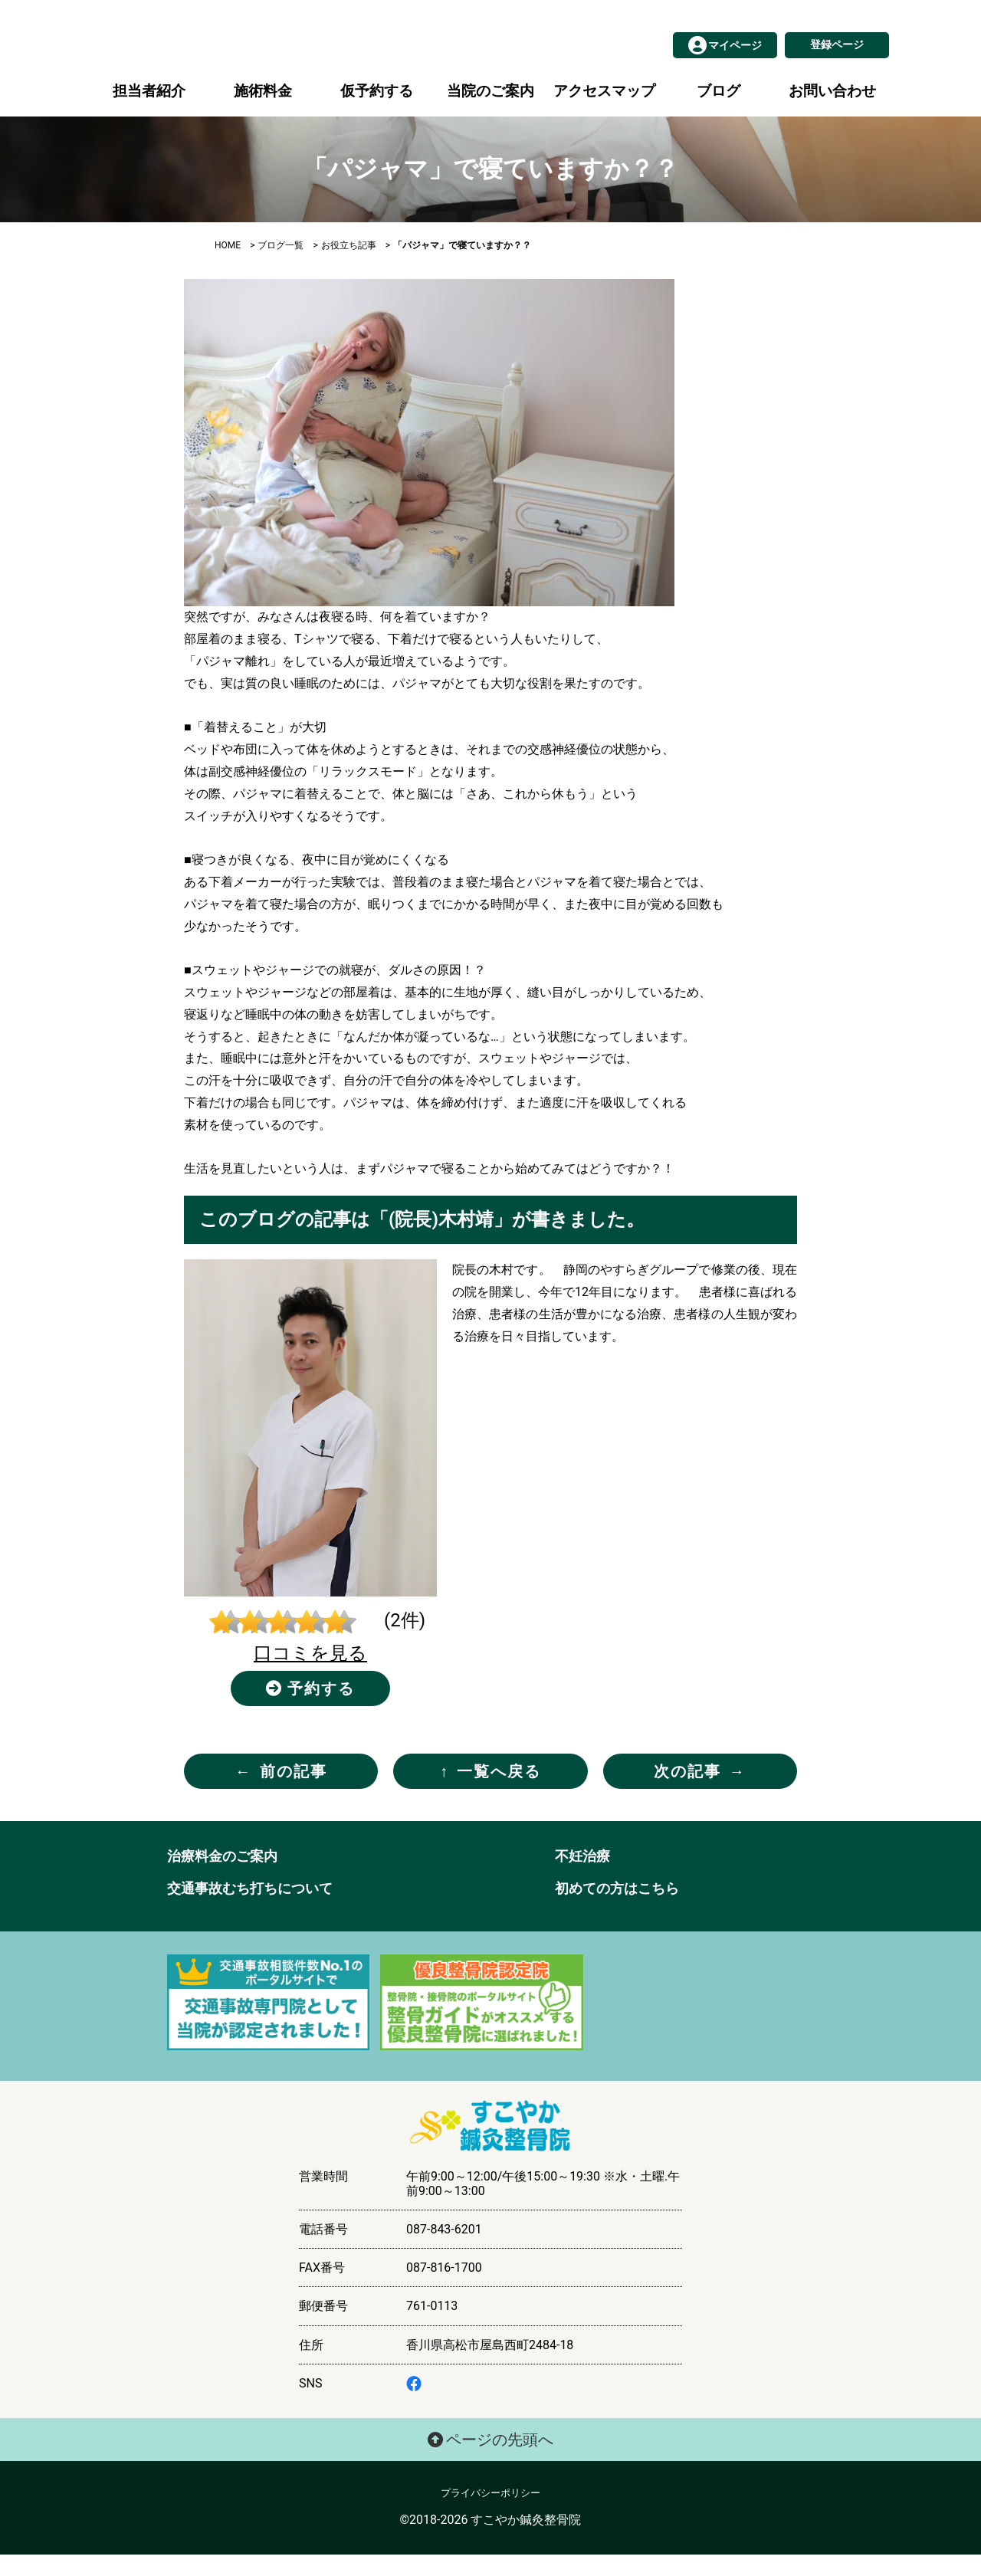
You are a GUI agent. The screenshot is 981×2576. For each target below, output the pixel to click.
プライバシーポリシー (490, 2514)
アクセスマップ (604, 112)
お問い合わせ (832, 112)
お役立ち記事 (348, 266)
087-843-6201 (444, 2250)
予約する (311, 1710)
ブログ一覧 (280, 266)
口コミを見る (310, 1674)
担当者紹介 (149, 112)
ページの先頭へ (491, 2461)
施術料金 (263, 112)
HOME (228, 266)
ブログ (718, 112)
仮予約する (376, 112)
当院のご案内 (490, 112)
